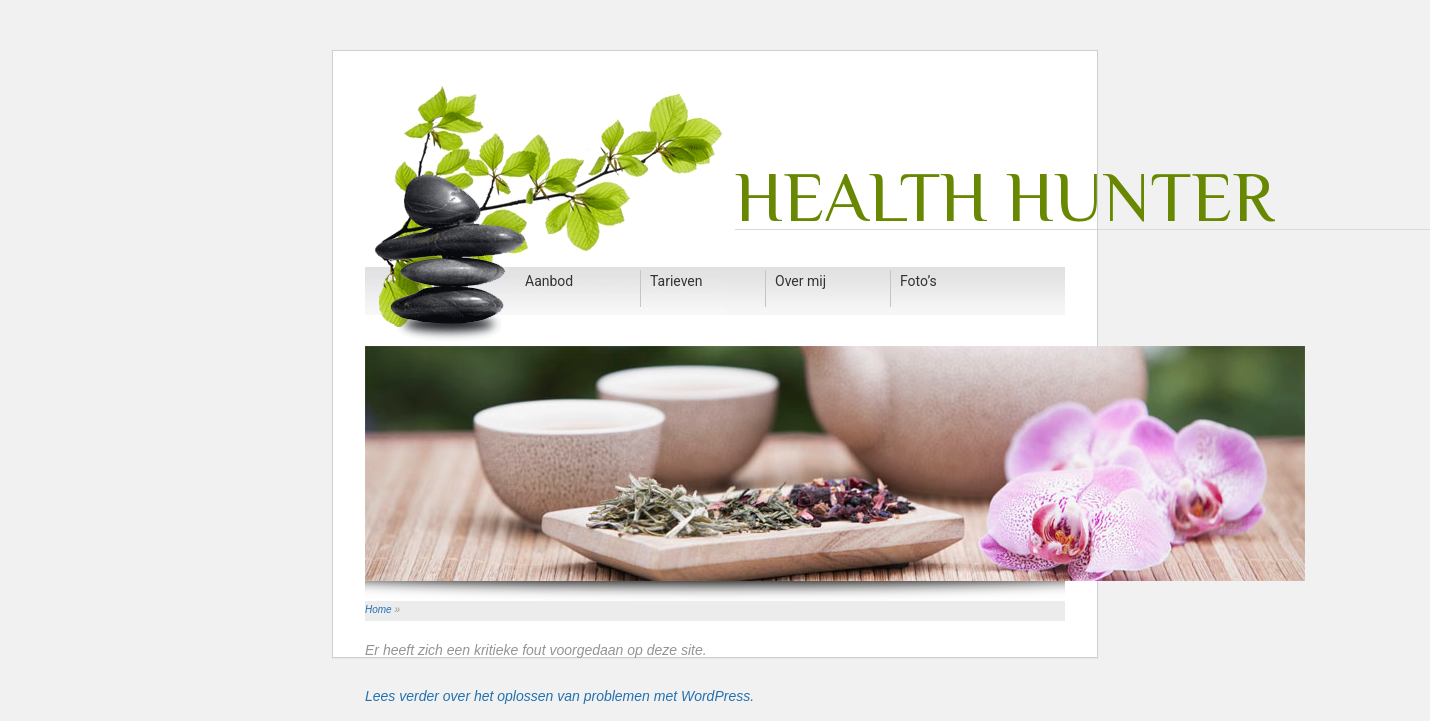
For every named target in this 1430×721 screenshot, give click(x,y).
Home (378, 609)
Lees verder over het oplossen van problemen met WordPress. (559, 696)
